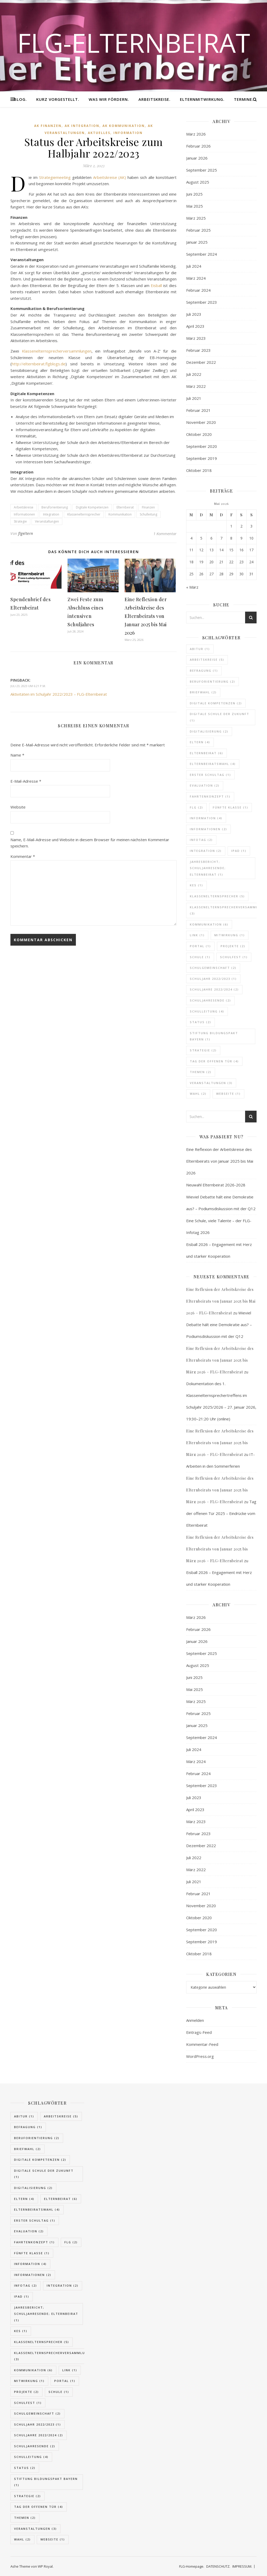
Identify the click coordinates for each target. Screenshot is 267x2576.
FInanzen (148, 507)
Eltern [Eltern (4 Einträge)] (200, 742)
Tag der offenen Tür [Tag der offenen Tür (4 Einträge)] (214, 1061)
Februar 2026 (198, 146)
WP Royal (45, 2566)
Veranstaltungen (47, 521)
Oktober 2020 (199, 434)
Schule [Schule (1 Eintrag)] (200, 957)
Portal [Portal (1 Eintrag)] (200, 946)
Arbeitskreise (23, 507)
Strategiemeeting (55, 177)
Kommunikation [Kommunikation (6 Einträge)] (209, 924)
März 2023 (196, 338)
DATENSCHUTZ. (218, 2566)
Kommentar (22, 856)
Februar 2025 (198, 230)
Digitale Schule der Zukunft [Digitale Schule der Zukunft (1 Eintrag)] (219, 717)
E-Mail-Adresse (25, 781)
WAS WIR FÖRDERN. (109, 99)
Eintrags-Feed (199, 2032)
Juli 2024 (193, 266)
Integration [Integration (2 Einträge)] (206, 851)
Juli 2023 (193, 314)
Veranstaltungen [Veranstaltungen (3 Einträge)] (211, 1083)
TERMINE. (243, 99)
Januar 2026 (197, 158)
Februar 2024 (198, 290)
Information (128, 133)
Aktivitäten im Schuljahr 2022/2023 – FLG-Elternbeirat (58, 694)
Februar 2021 (198, 410)
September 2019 (201, 458)
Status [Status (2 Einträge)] (200, 1022)
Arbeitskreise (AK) (110, 177)
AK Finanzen (48, 126)
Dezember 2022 (201, 362)
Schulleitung (148, 514)
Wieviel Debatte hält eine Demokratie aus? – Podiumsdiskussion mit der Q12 (219, 1324)
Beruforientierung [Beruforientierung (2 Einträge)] (212, 681)
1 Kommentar (165, 533)
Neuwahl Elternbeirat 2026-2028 (215, 1184)
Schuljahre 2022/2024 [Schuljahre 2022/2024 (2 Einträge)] (214, 989)
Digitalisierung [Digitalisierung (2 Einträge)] (209, 731)
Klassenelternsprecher (83, 514)
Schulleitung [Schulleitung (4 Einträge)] (207, 1011)
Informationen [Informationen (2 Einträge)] (208, 829)
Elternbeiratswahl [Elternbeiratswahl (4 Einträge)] (213, 764)
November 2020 (201, 422)
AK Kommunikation (123, 126)
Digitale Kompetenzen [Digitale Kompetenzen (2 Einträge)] (216, 703)
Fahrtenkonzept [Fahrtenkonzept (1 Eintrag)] (210, 796)
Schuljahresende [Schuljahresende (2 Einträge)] (210, 1000)
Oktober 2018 (199, 470)
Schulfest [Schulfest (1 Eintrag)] (234, 957)
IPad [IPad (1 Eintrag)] (238, 851)
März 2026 (196, 134)
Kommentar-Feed (202, 2044)
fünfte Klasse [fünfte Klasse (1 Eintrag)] (230, 807)
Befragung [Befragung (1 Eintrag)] (204, 670)
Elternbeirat (125, 507)
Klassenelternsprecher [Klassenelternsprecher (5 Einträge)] (217, 896)
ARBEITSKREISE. (154, 99)
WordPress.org (200, 2056)
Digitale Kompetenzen (92, 507)
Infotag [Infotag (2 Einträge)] (201, 840)
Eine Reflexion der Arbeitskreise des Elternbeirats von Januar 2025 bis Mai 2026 (146, 616)
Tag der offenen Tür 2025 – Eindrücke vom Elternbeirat (221, 1513)
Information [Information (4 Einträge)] (206, 818)
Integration (51, 514)
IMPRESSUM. (242, 2566)
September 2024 (201, 254)
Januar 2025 (197, 242)
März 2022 (196, 386)
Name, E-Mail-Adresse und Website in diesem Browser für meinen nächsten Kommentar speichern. (89, 843)
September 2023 (201, 302)
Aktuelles (99, 133)
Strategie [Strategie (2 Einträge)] (203, 1050)
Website (18, 807)
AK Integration (82, 126)
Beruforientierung (54, 507)
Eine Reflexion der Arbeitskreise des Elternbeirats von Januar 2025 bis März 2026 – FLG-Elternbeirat (220, 1360)
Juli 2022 (193, 374)
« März (192, 587)
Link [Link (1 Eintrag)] (197, 935)
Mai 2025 (194, 206)
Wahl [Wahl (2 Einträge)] (198, 1094)
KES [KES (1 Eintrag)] (196, 885)
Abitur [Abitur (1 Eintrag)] (200, 649)
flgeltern (25, 533)
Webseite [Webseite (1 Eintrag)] (228, 1094)
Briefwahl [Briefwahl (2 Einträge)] (203, 692)
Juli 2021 (193, 398)
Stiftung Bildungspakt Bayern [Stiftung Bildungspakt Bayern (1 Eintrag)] (214, 1036)
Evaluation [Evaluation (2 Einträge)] (205, 785)
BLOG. (20, 99)
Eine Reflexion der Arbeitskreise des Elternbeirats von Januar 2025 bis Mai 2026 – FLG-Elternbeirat (221, 1301)
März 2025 (196, 218)
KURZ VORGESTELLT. (57, 99)
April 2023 (195, 326)
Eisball (156, 285)
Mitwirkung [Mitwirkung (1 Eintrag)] (229, 935)
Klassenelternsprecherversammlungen (57, 351)
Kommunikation (120, 514)
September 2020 (201, 446)
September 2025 (201, 170)
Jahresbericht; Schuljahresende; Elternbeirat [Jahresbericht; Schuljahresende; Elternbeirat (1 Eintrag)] (208, 868)
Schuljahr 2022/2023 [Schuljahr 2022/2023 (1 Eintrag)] (213, 979)
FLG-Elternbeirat (133, 43)
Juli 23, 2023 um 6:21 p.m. (28, 686)
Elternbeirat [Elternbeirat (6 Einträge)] (206, 753)
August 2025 (197, 182)
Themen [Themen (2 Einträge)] (200, 1072)
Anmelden (195, 2020)
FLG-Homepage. (191, 2566)
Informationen (24, 514)
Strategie (20, 521)
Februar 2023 (198, 350)
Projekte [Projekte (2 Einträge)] (233, 946)
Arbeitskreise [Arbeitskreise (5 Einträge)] (207, 659)
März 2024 (196, 278)
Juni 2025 (194, 194)
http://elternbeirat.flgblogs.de (38, 363)
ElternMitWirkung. (202, 99)
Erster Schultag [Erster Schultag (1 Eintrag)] (210, 775)
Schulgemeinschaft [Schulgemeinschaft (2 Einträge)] (213, 968)
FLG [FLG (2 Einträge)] (196, 807)
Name (17, 755)
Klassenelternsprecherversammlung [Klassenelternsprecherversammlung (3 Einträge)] (52, 2356)
